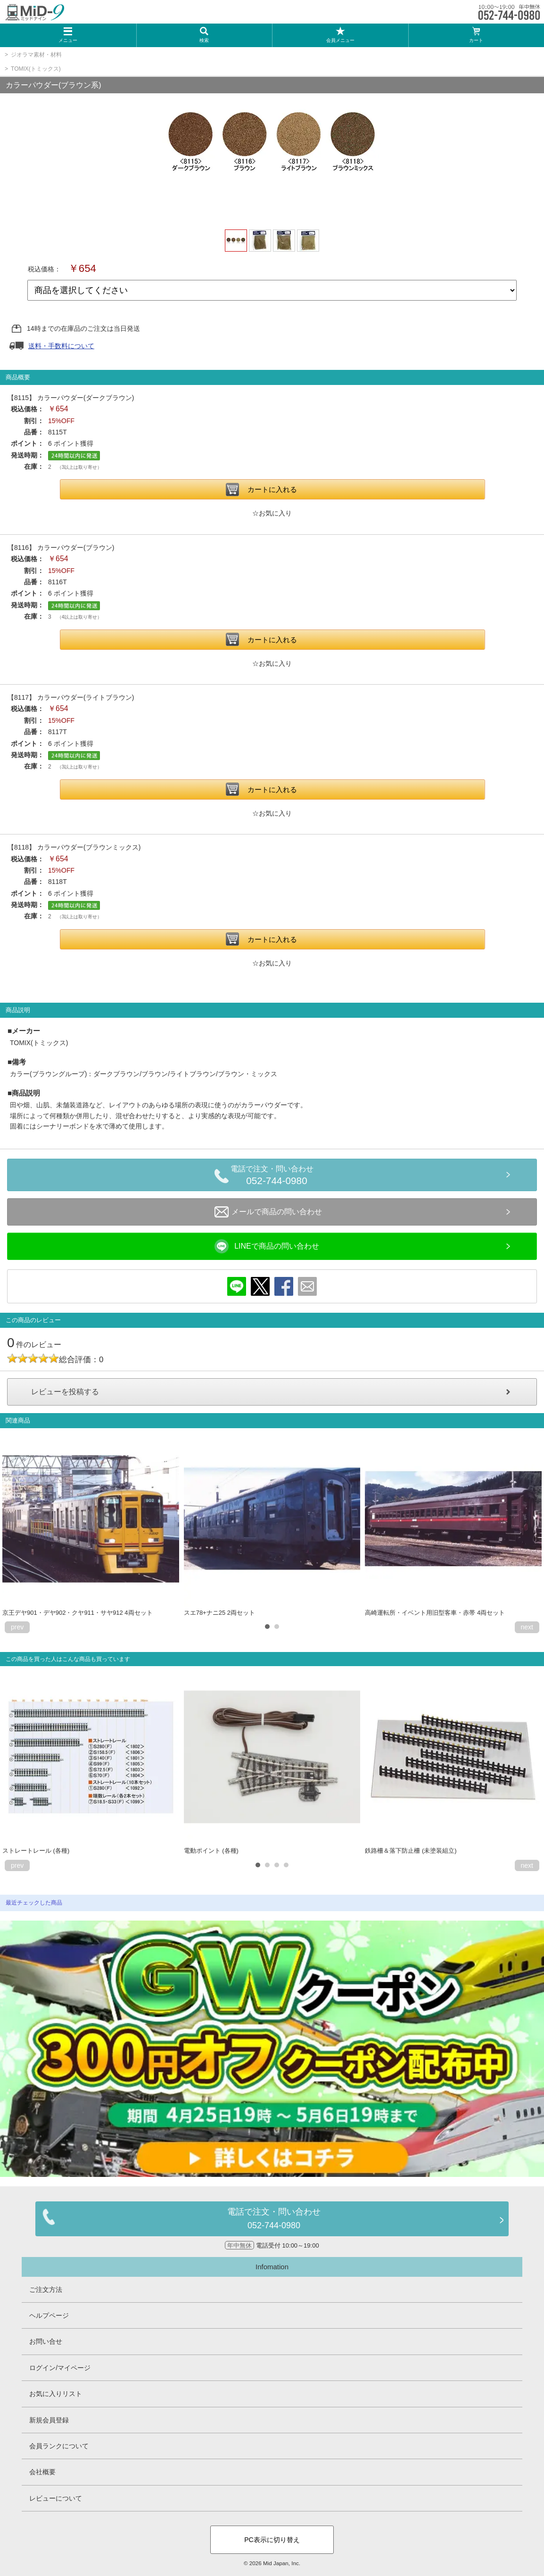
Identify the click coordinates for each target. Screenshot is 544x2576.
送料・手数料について (61, 346)
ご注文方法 (45, 2289)
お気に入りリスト (55, 2393)
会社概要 (42, 2472)
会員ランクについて (59, 2446)
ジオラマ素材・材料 (36, 54)
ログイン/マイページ (60, 2368)
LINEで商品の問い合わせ (266, 1246)
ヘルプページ (49, 2315)
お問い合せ (45, 2341)
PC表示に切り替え (271, 2539)
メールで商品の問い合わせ (268, 1212)
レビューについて (55, 2498)
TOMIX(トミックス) (36, 68)
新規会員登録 (49, 2420)
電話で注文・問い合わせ (276, 1176)
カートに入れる (272, 489)
